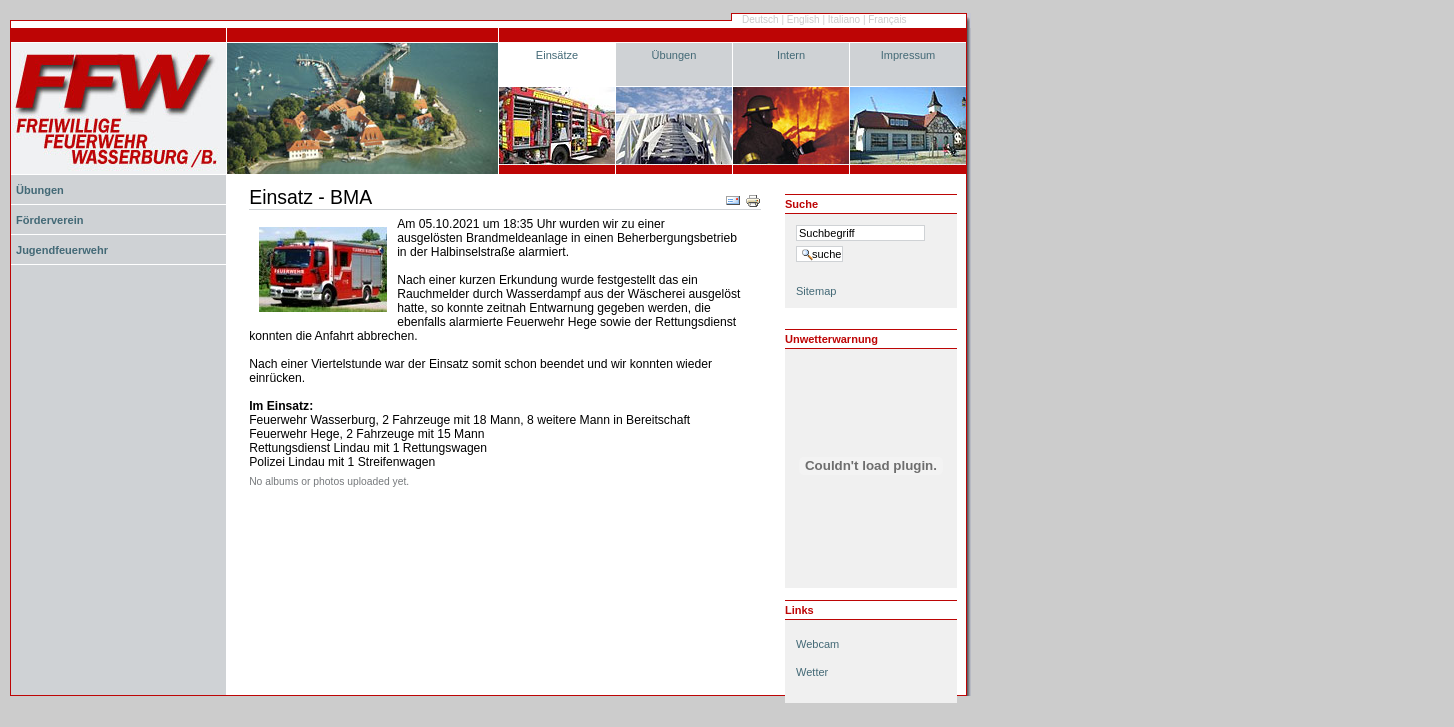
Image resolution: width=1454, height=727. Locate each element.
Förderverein (49, 220)
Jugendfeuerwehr (62, 250)
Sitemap (816, 291)
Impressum (908, 55)
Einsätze (557, 55)
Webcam (817, 644)
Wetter (812, 672)
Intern (791, 55)
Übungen (674, 55)
